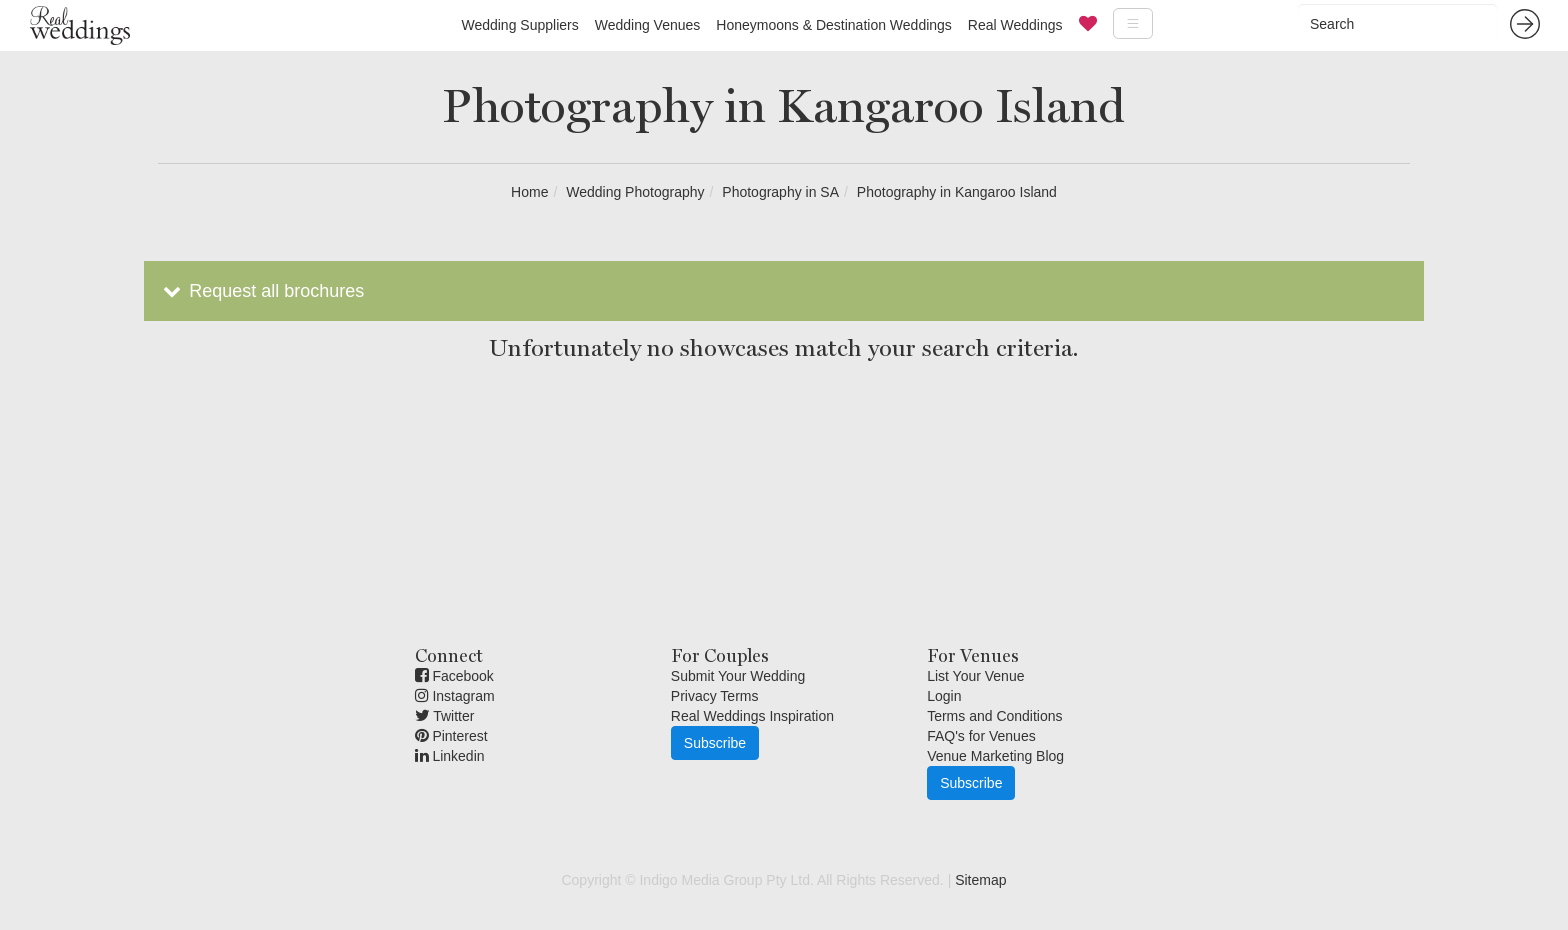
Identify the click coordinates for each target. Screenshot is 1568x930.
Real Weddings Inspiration (752, 716)
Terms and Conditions (994, 716)
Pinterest (451, 736)
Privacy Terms (715, 696)
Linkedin (450, 756)
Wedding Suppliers (519, 25)
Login (944, 696)
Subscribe (715, 743)
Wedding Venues (648, 25)
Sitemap (980, 880)
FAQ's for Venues (981, 736)
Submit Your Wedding (738, 676)
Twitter (445, 716)
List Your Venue (975, 676)
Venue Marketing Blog (995, 756)
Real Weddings (1015, 25)
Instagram (455, 696)
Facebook (454, 676)
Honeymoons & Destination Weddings (834, 25)
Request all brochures (261, 291)
